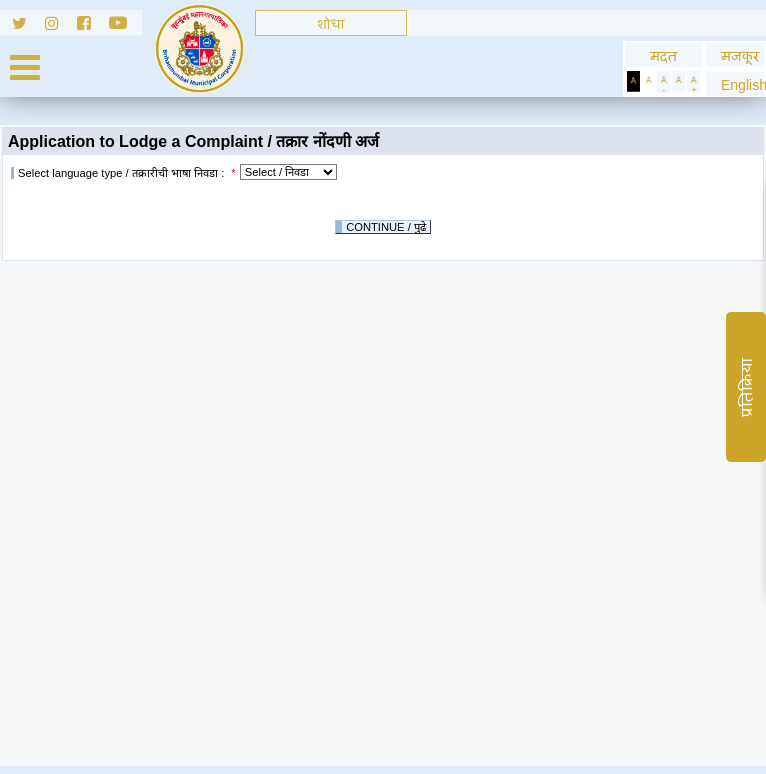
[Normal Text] (678, 81)
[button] (735, 84)
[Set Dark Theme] (633, 81)
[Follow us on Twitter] (22, 26)
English (735, 84)
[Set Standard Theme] (648, 81)
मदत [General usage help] (663, 55)
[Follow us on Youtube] (125, 26)
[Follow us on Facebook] (93, 26)
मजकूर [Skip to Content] (735, 55)
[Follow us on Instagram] (61, 26)
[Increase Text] (693, 81)
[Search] (331, 23)
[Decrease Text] (663, 81)
